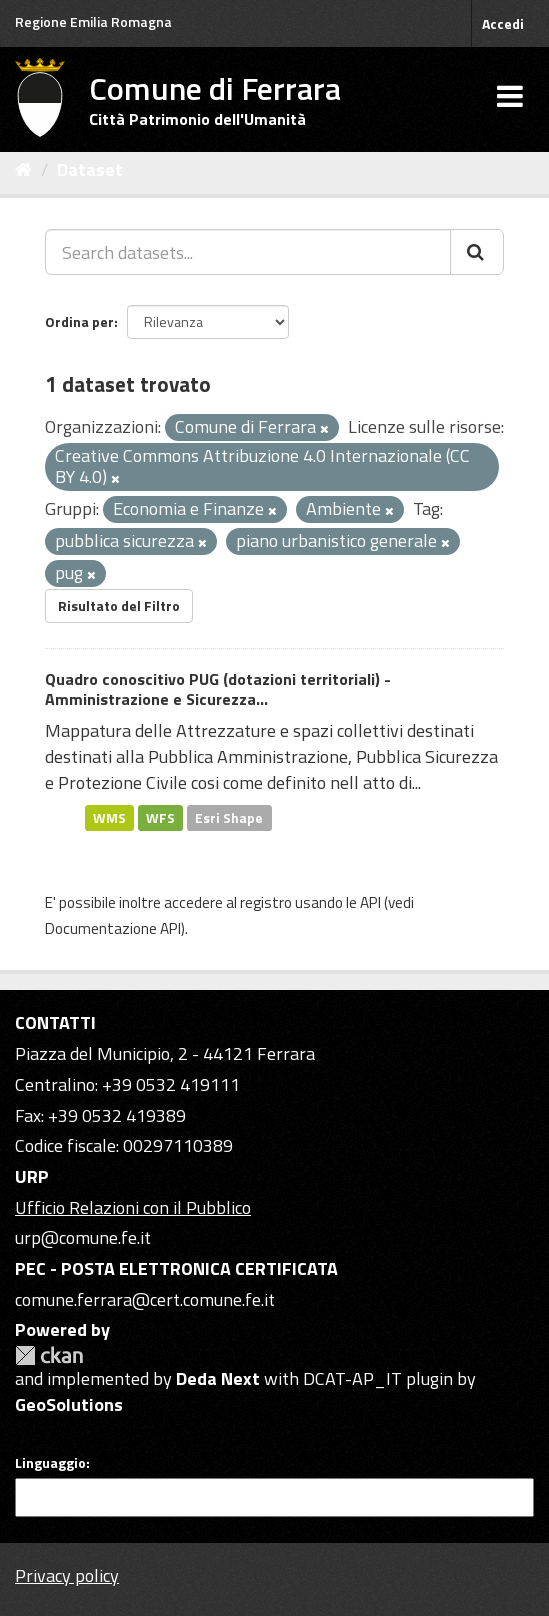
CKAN (49, 1355)
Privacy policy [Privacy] (67, 1575)
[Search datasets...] (248, 252)
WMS (109, 817)
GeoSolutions (69, 1404)
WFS (160, 817)
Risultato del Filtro (119, 605)
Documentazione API (113, 928)
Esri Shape (229, 817)
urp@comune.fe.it (83, 1237)
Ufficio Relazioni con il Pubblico (133, 1207)
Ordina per (79, 321)
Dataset (90, 169)
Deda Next (218, 1378)
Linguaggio (50, 1463)
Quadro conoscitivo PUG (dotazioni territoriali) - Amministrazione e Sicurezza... (218, 689)
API (370, 902)
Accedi (503, 23)
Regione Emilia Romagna (93, 21)
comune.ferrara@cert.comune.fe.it (145, 1299)
